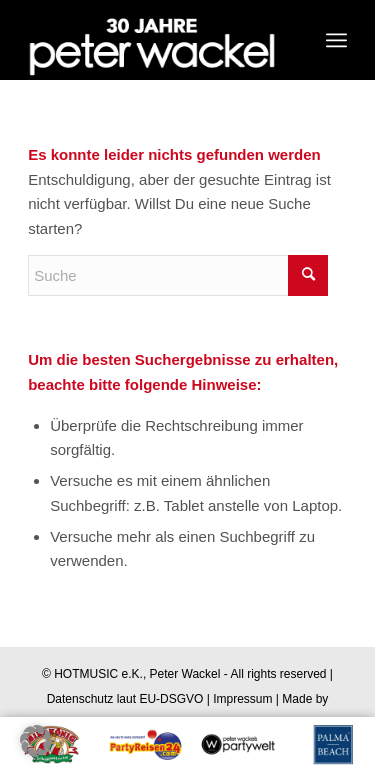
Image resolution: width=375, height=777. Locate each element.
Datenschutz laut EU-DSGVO (125, 699)
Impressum (242, 699)
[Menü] (336, 40)
